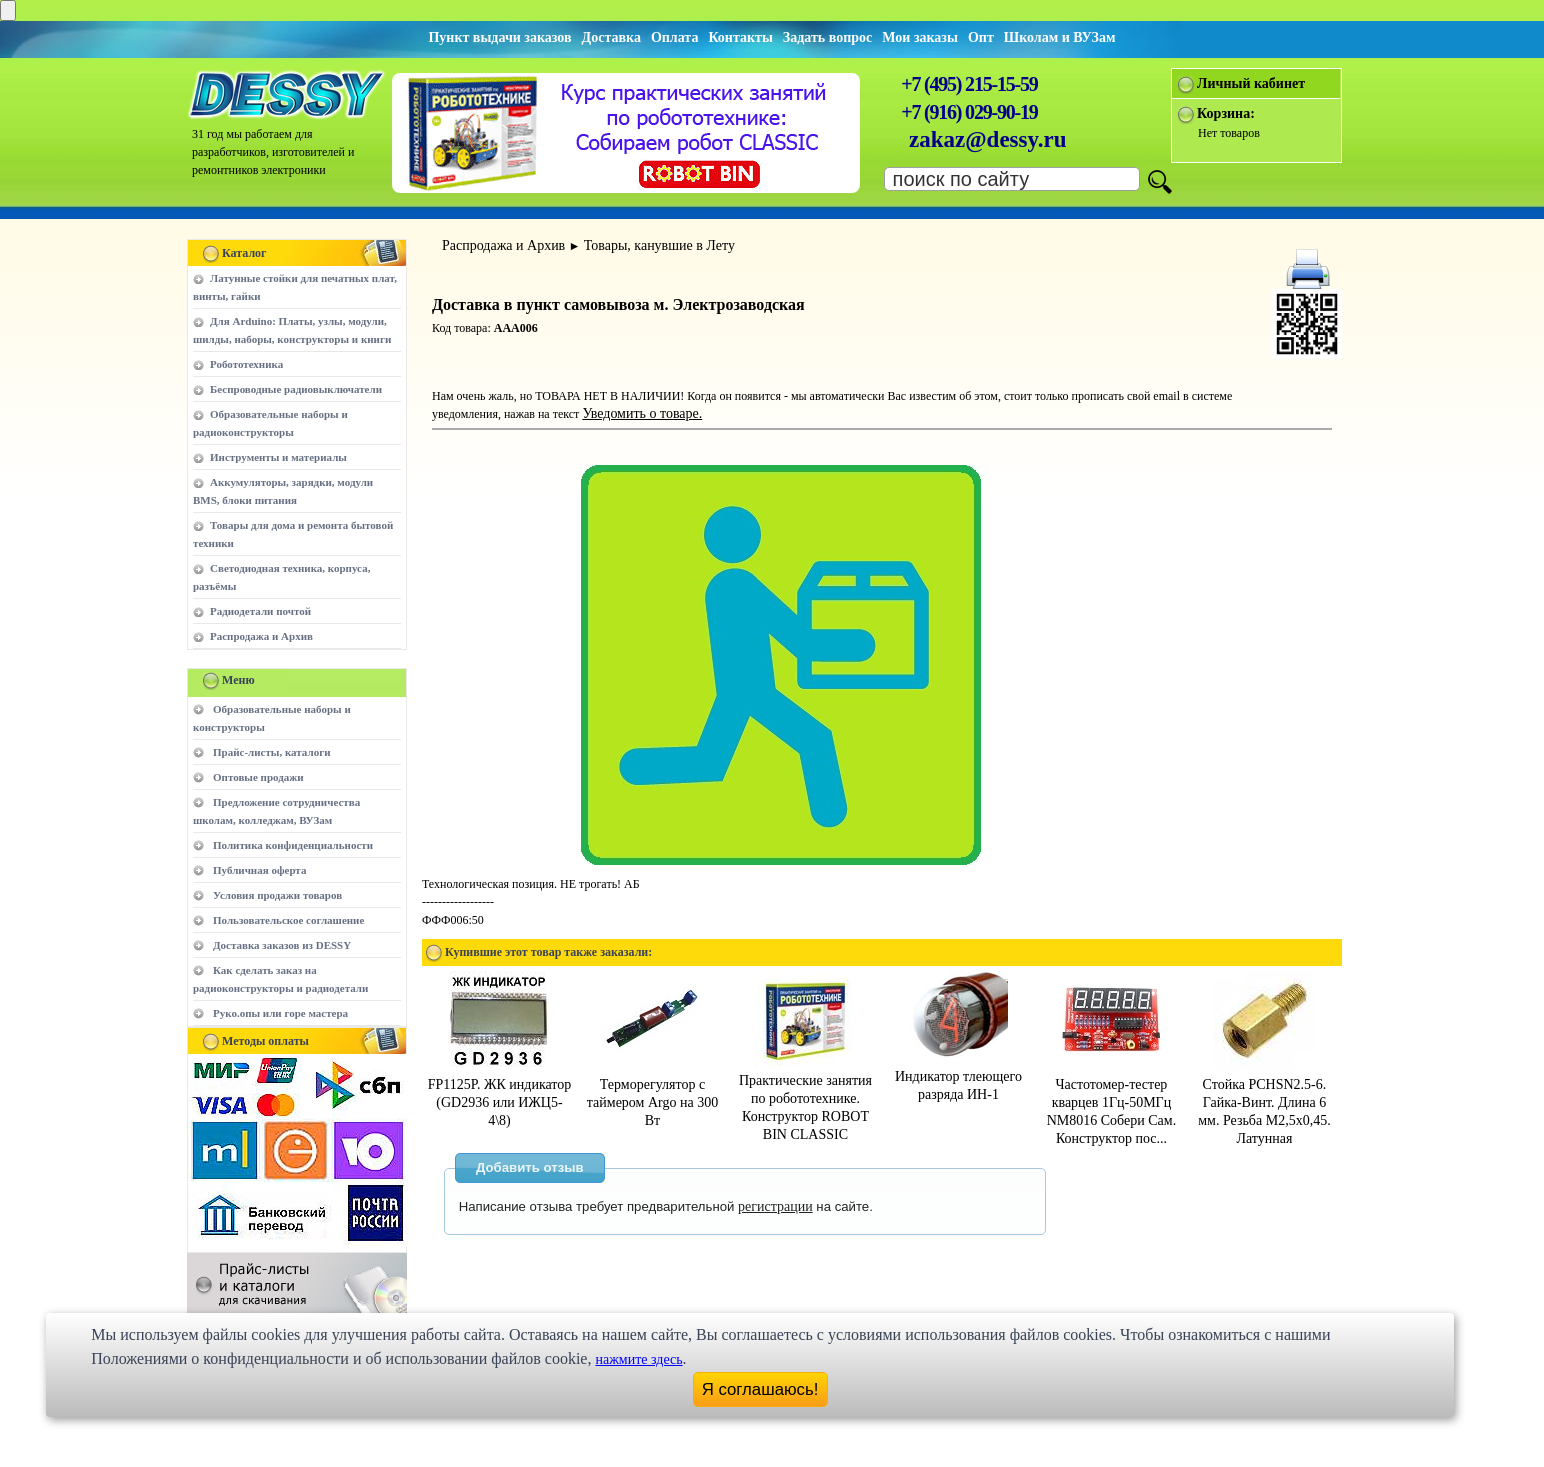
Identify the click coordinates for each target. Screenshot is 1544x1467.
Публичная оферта (259, 870)
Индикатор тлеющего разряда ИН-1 (958, 1076)
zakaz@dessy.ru (988, 139)
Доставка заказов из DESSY (282, 945)
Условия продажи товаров (277, 895)
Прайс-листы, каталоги (271, 752)
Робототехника (246, 364)
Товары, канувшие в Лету (659, 245)
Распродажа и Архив (261, 636)
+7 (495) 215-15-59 (969, 84)
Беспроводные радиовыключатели (296, 389)
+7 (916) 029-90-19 (969, 112)
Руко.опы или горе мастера (280, 1013)
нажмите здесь (638, 1359)
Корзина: (1226, 113)
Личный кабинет (1251, 83)
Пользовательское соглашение (288, 920)
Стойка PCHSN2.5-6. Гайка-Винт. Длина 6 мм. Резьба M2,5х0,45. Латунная (1264, 1102)
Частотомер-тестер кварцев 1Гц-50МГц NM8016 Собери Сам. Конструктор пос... (1111, 1102)
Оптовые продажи (258, 777)
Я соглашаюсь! (760, 1389)
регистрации (775, 1206)
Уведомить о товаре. (642, 413)
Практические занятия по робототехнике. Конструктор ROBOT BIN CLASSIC (805, 1098)
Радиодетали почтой (260, 611)
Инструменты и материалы (278, 457)
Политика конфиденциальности (293, 845)
